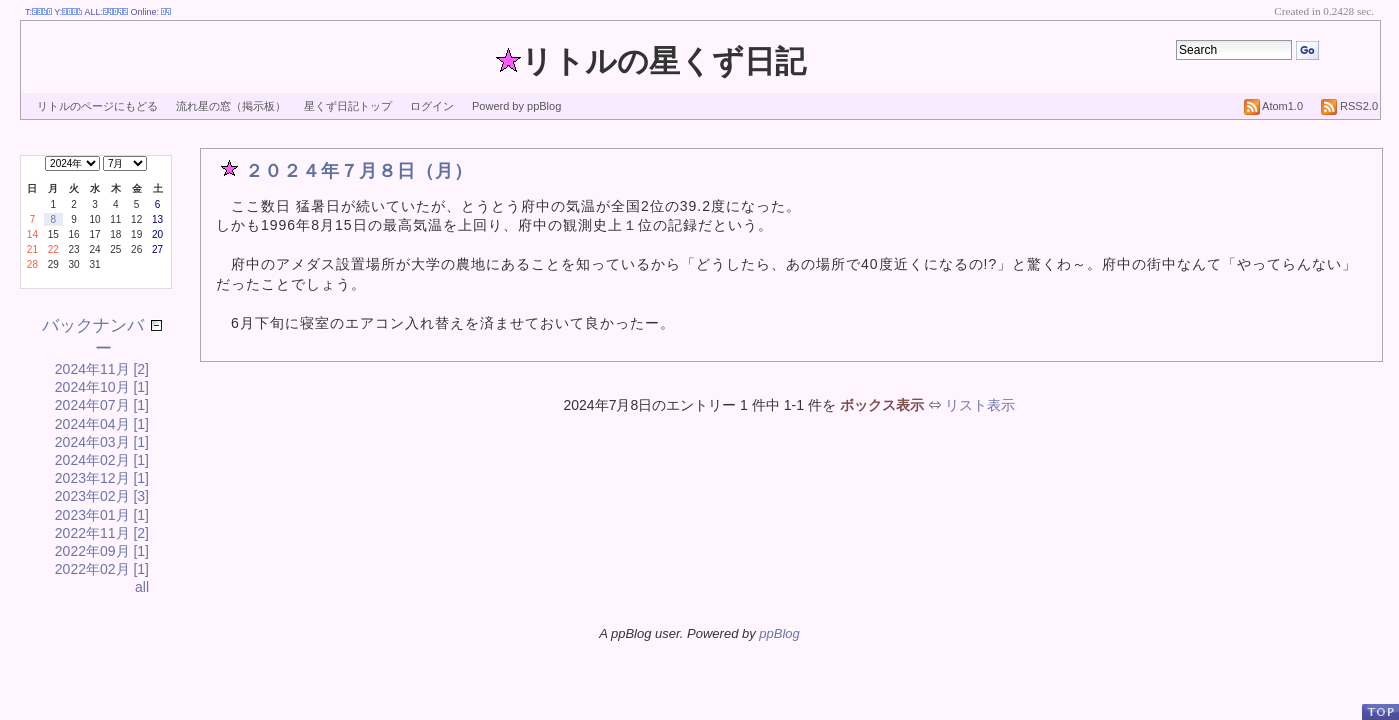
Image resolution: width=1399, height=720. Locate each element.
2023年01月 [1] (102, 515)
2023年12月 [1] (102, 478)
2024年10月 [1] (102, 387)
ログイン (432, 106)
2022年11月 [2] (102, 533)
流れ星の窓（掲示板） (231, 106)
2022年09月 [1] (102, 551)
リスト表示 (980, 405)
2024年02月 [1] (102, 460)
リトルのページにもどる (97, 106)
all (142, 587)
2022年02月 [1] (102, 569)
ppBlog (779, 633)
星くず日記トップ (348, 106)
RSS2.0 (1349, 106)
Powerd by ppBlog (516, 106)
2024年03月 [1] (102, 442)
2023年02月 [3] (102, 496)
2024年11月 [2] (102, 369)
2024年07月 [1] (102, 405)
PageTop (1380, 711)
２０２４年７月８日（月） (359, 171)
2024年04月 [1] (102, 424)
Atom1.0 (1273, 106)
